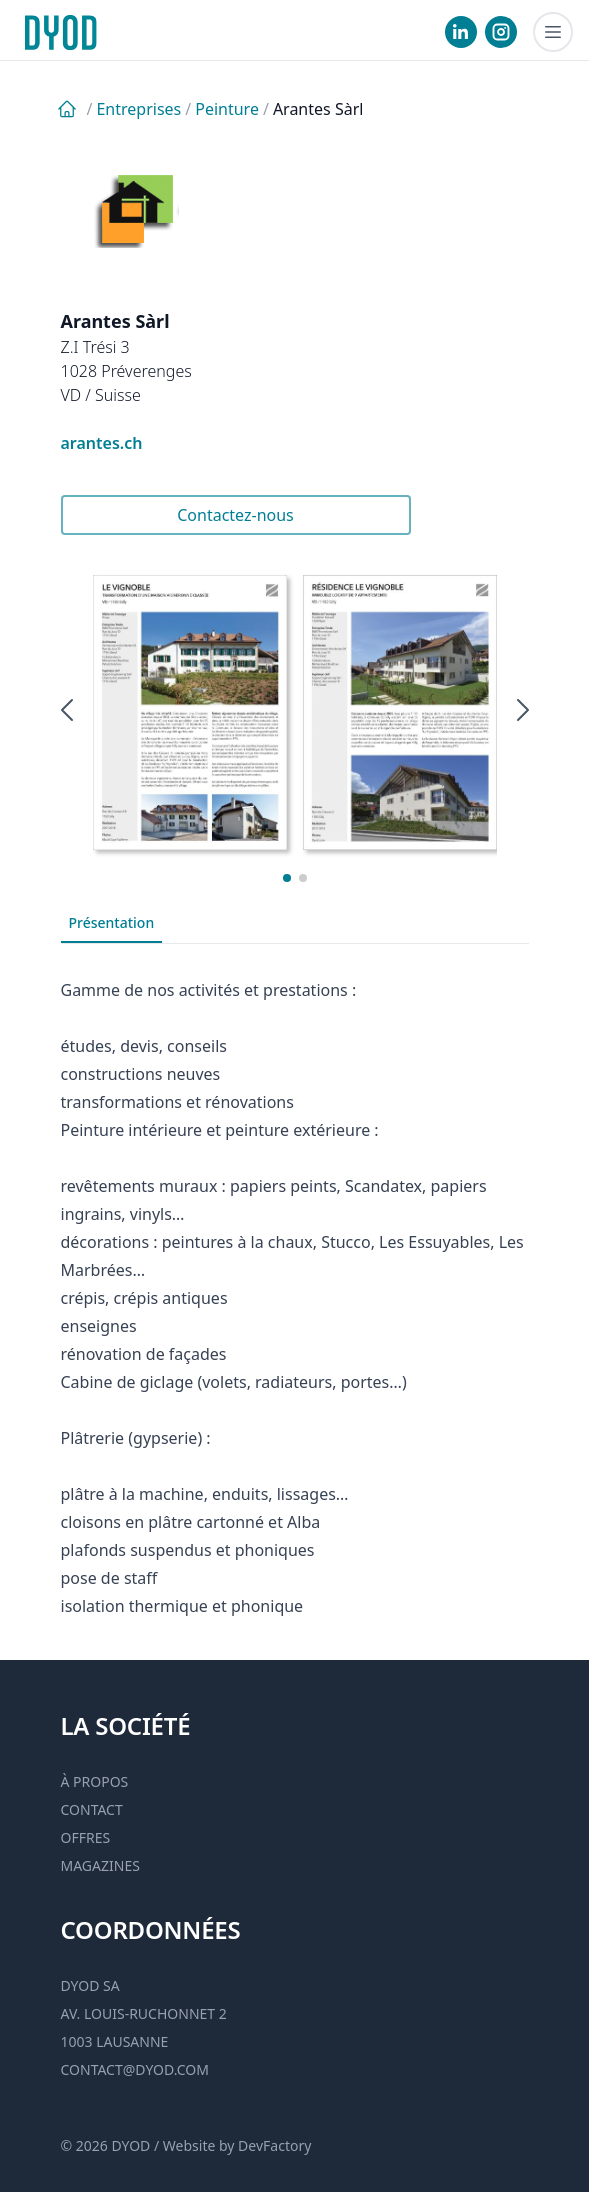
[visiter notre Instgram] (501, 32)
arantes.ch (102, 443)
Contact (92, 1809)
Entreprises (138, 109)
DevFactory (274, 2145)
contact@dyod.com (135, 2069)
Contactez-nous (235, 515)
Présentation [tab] (112, 922)
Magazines (100, 1865)
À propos (95, 1781)
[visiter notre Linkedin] (461, 32)
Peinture (227, 109)
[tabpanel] (295, 1282)
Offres (86, 1837)
